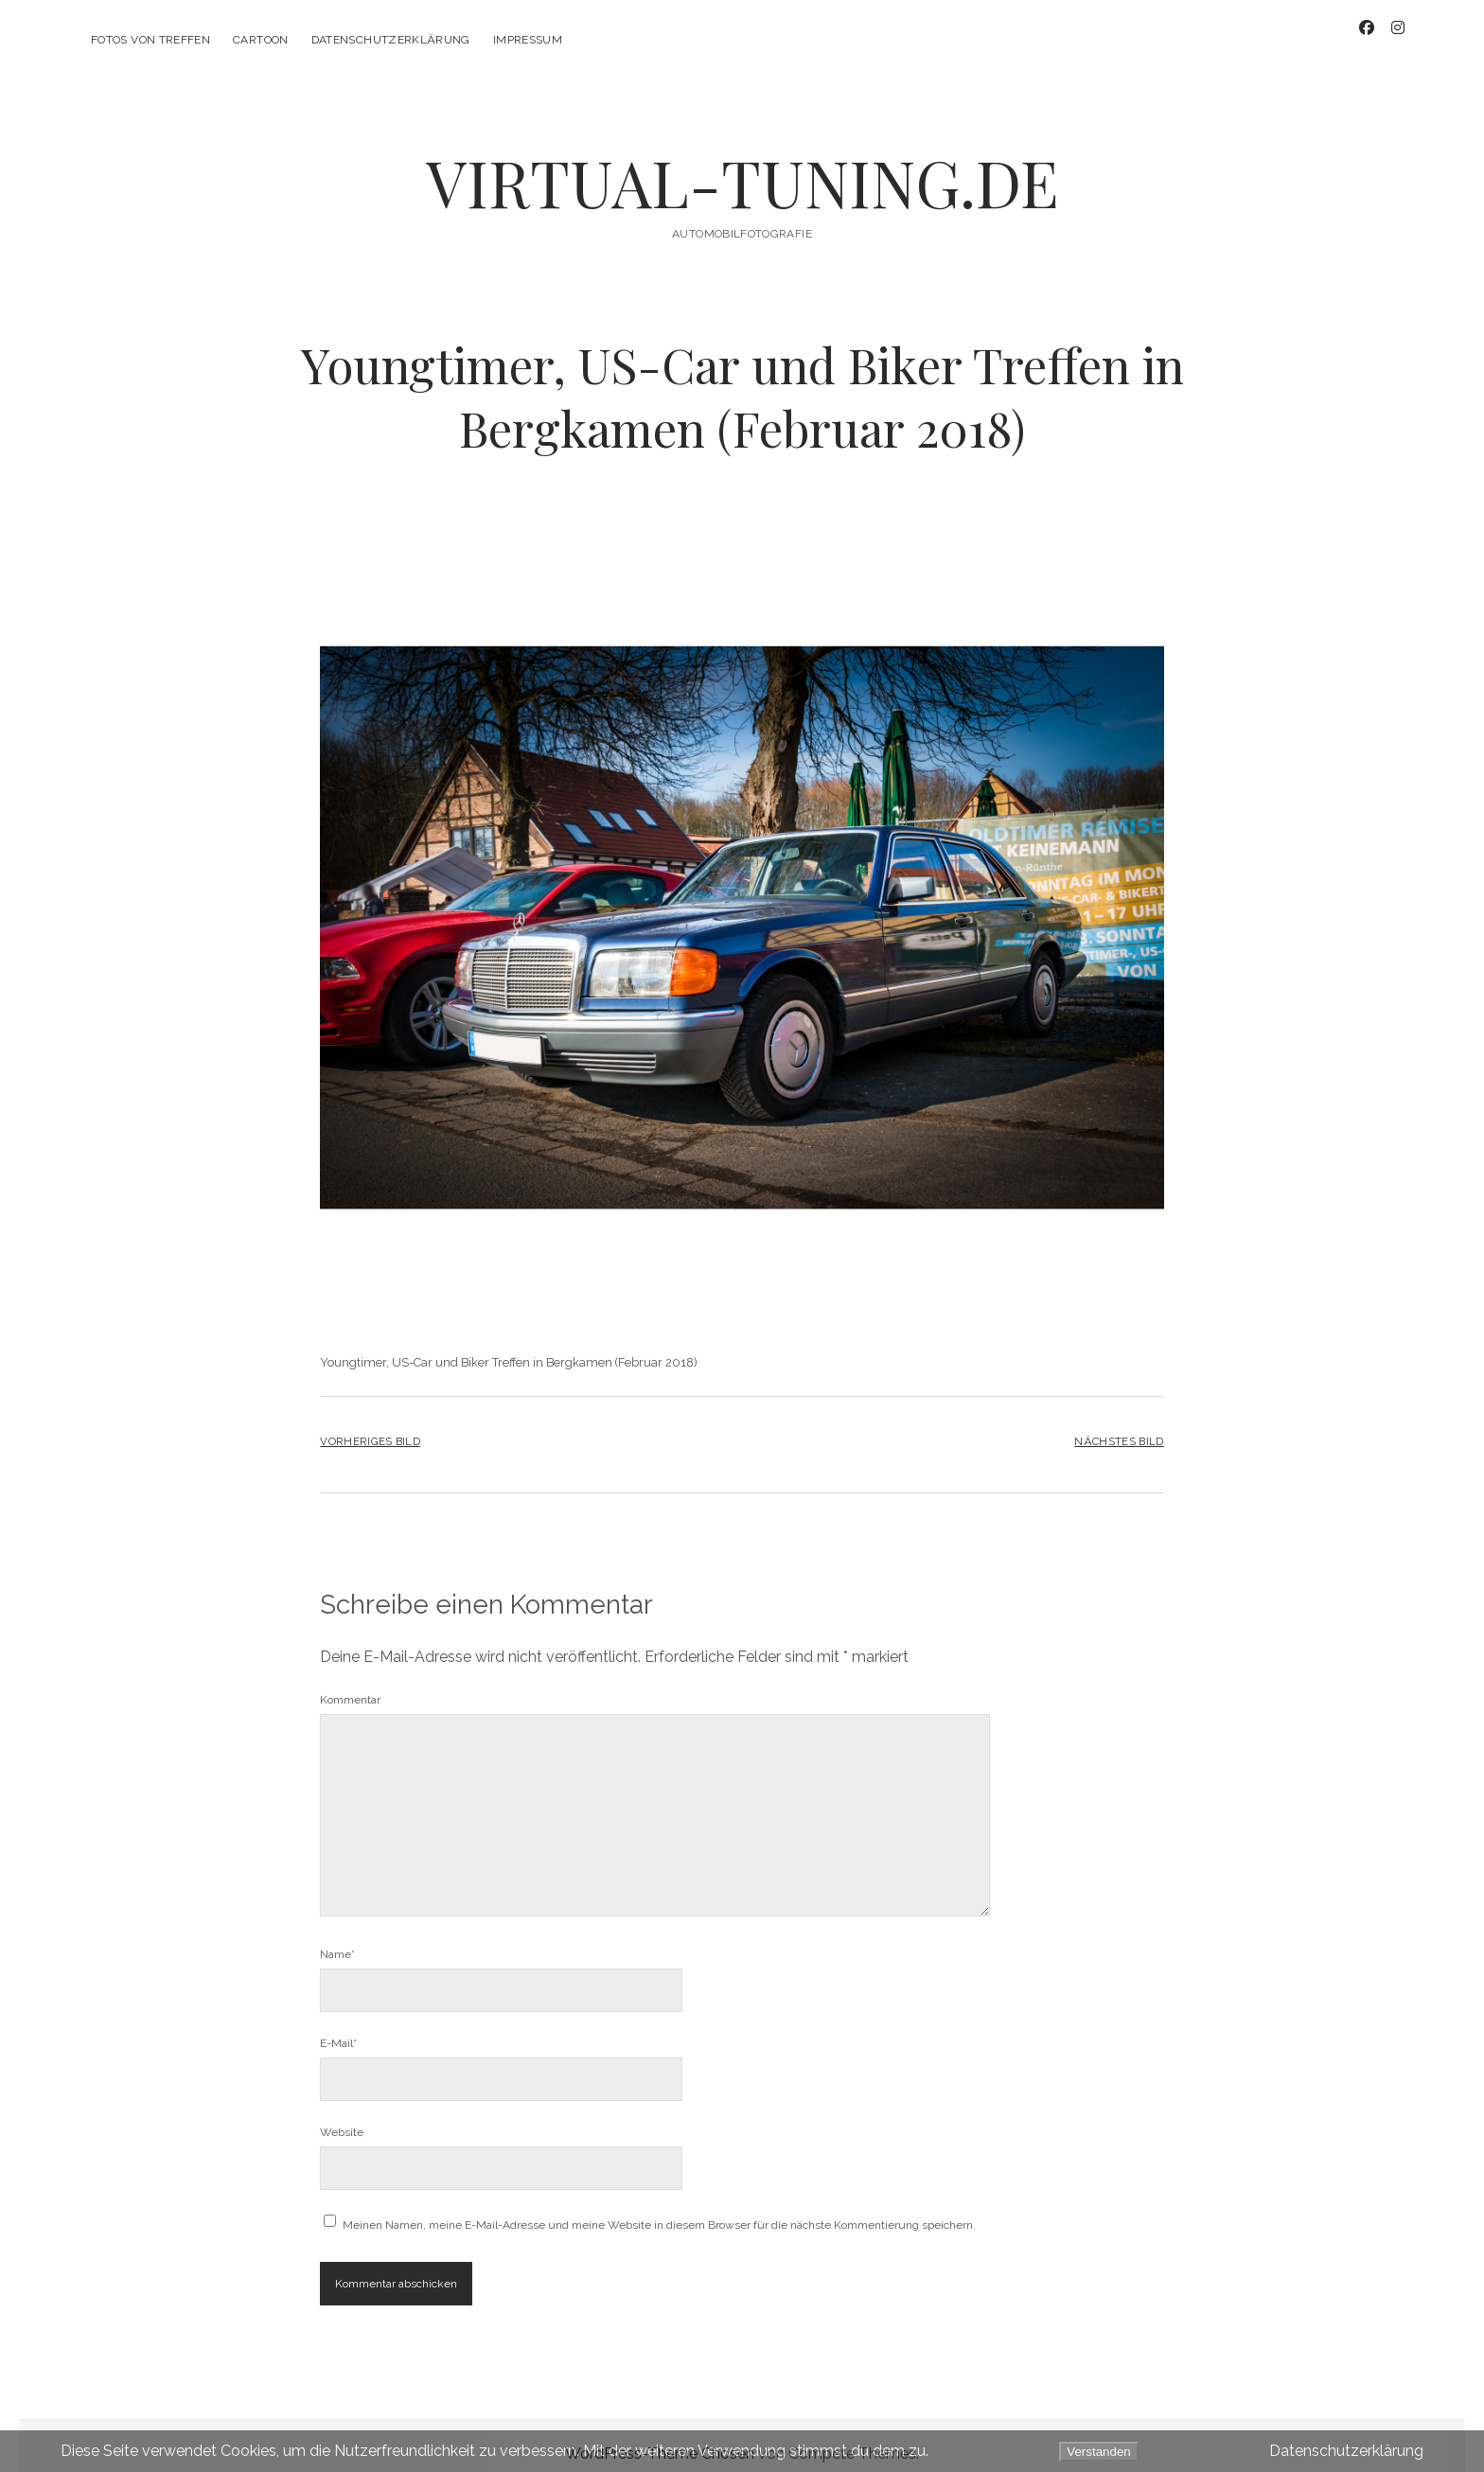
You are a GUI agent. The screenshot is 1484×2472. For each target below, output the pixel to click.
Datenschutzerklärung (390, 39)
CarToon (261, 39)
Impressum (527, 39)
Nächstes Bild (1118, 1426)
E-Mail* (338, 2027)
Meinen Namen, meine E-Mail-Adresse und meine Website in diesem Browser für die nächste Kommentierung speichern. (659, 2209)
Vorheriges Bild (370, 1426)
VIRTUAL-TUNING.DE (742, 167)
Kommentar (350, 1683)
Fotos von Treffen (150, 39)
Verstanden (1098, 2452)
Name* (337, 1938)
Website (341, 2116)
